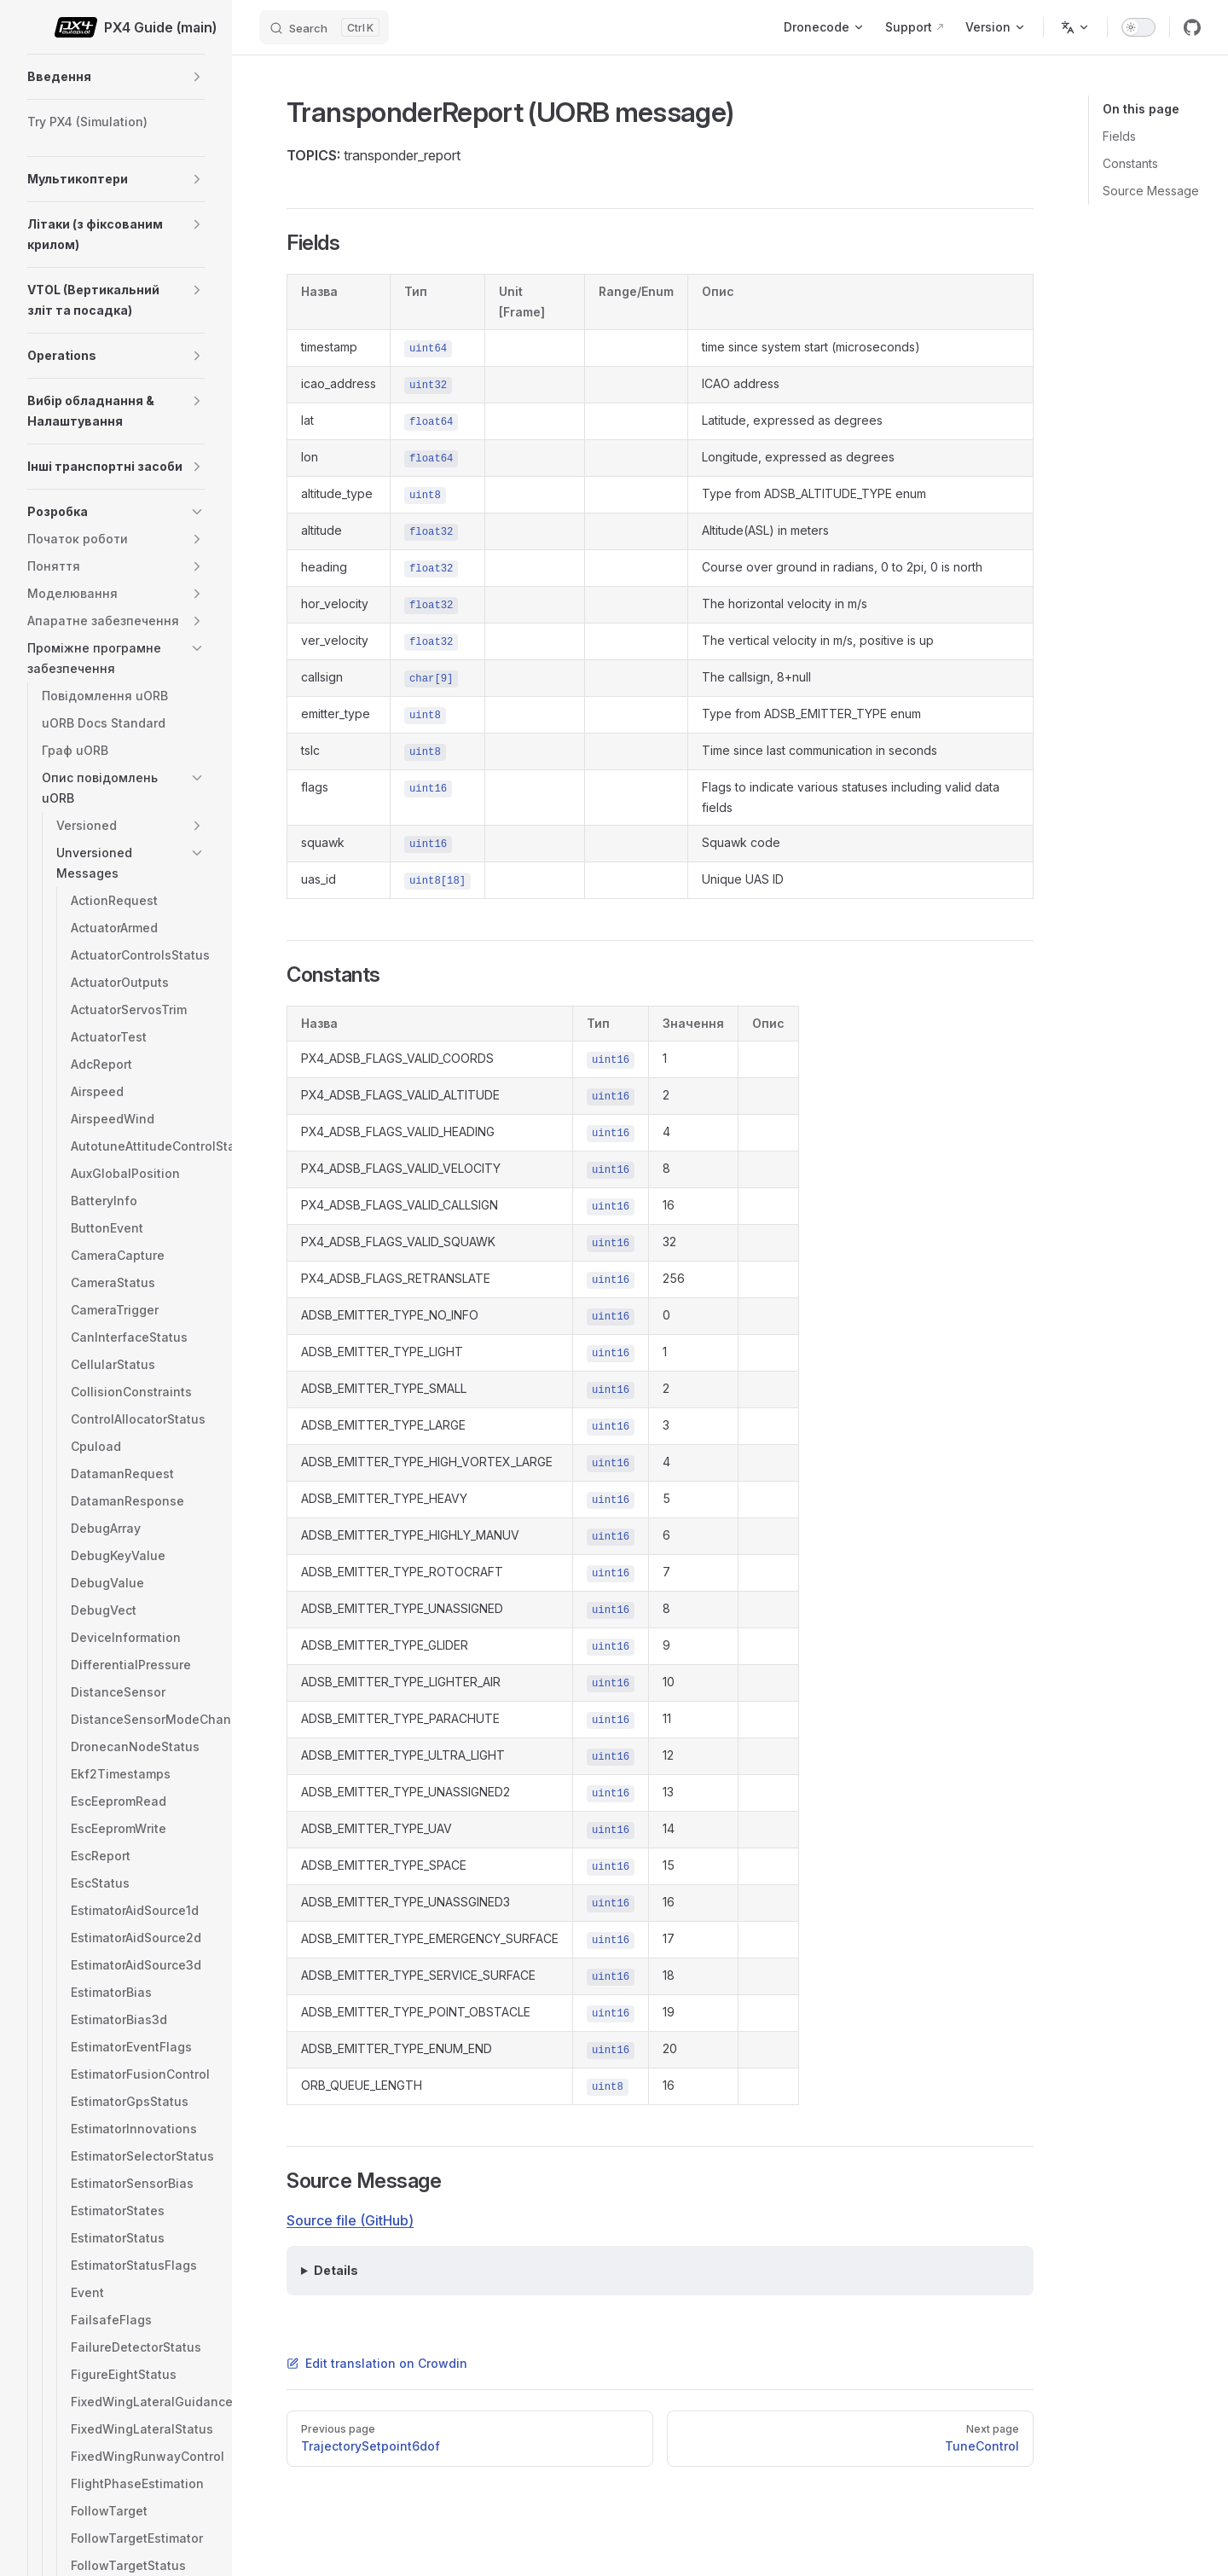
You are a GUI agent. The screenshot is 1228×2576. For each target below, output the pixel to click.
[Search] (324, 27)
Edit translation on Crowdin (377, 2363)
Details (336, 2270)
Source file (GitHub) (350, 2220)
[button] (197, 76)
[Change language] (1075, 27)
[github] (1192, 27)
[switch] (1138, 27)
